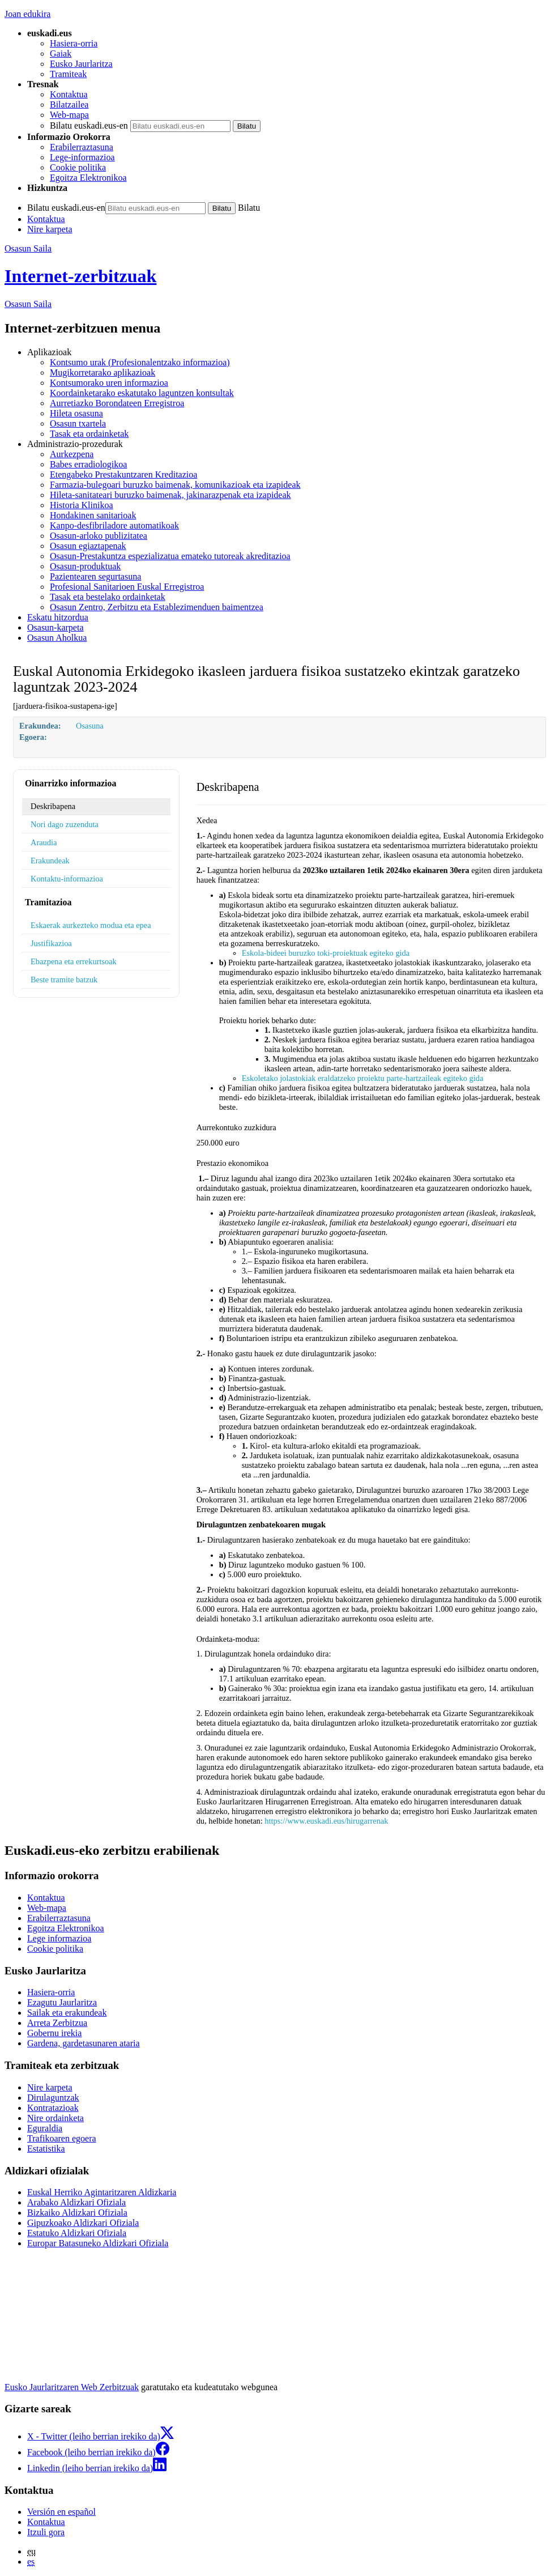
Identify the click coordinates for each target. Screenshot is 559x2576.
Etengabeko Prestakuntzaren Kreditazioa (123, 474)
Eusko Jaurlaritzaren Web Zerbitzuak (72, 2387)
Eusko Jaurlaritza (81, 64)
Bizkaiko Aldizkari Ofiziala (77, 2212)
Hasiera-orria (73, 43)
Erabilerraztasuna (81, 147)
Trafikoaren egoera (61, 2138)
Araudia (44, 842)
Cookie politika (78, 167)
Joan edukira (27, 14)
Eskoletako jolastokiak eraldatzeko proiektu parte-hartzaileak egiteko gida (363, 1078)
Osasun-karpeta (55, 627)
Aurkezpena (71, 454)
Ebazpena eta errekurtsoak (74, 961)
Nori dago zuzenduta (65, 824)
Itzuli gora (46, 2532)
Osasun (28, 304)
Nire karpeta (49, 229)
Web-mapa (69, 115)
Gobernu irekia (54, 2033)
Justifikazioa (51, 943)
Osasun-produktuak (85, 566)
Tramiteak (68, 74)
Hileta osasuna (76, 413)
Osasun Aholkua (57, 637)
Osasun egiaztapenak (88, 546)
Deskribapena (53, 806)
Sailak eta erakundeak (66, 2012)
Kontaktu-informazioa (67, 878)
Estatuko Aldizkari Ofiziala (76, 2233)
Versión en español (61, 2512)
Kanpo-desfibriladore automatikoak (114, 525)
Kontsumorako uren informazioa (109, 383)
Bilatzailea (69, 104)
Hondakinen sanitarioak (93, 515)
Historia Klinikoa (81, 505)
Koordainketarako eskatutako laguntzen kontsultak (142, 393)
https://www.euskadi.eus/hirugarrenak (326, 1820)
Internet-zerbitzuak (80, 276)
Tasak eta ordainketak (89, 433)
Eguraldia (44, 2128)
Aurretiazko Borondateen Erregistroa (117, 403)
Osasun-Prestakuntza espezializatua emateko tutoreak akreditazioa (170, 556)
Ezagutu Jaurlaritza (62, 2002)
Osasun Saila (28, 248)
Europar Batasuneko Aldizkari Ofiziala (97, 2243)
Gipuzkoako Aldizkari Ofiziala (83, 2223)
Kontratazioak (53, 2108)
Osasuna (90, 725)
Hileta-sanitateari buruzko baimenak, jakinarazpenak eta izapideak (170, 495)
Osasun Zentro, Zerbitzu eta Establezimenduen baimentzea (156, 607)
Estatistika (46, 2148)
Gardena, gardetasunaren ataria (83, 2043)
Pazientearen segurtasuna (95, 576)
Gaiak (60, 53)
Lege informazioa (59, 1938)
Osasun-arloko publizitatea (98, 535)
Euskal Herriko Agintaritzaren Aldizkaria (101, 2192)
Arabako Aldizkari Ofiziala (76, 2202)
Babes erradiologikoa (88, 464)
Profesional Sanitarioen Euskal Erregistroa (127, 586)
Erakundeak (50, 860)
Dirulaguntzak (53, 2097)
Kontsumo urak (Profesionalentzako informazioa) (140, 362)
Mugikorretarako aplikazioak (102, 372)
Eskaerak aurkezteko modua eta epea (91, 925)
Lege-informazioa (82, 157)
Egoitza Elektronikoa (88, 177)
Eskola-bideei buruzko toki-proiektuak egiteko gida (326, 952)
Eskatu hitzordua (57, 617)
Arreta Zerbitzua (57, 2023)
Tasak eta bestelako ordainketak (107, 597)
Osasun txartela (78, 423)
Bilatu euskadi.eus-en (89, 125)
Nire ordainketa (55, 2118)
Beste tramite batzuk (64, 979)
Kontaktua (69, 94)
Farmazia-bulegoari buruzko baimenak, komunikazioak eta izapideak (175, 484)
